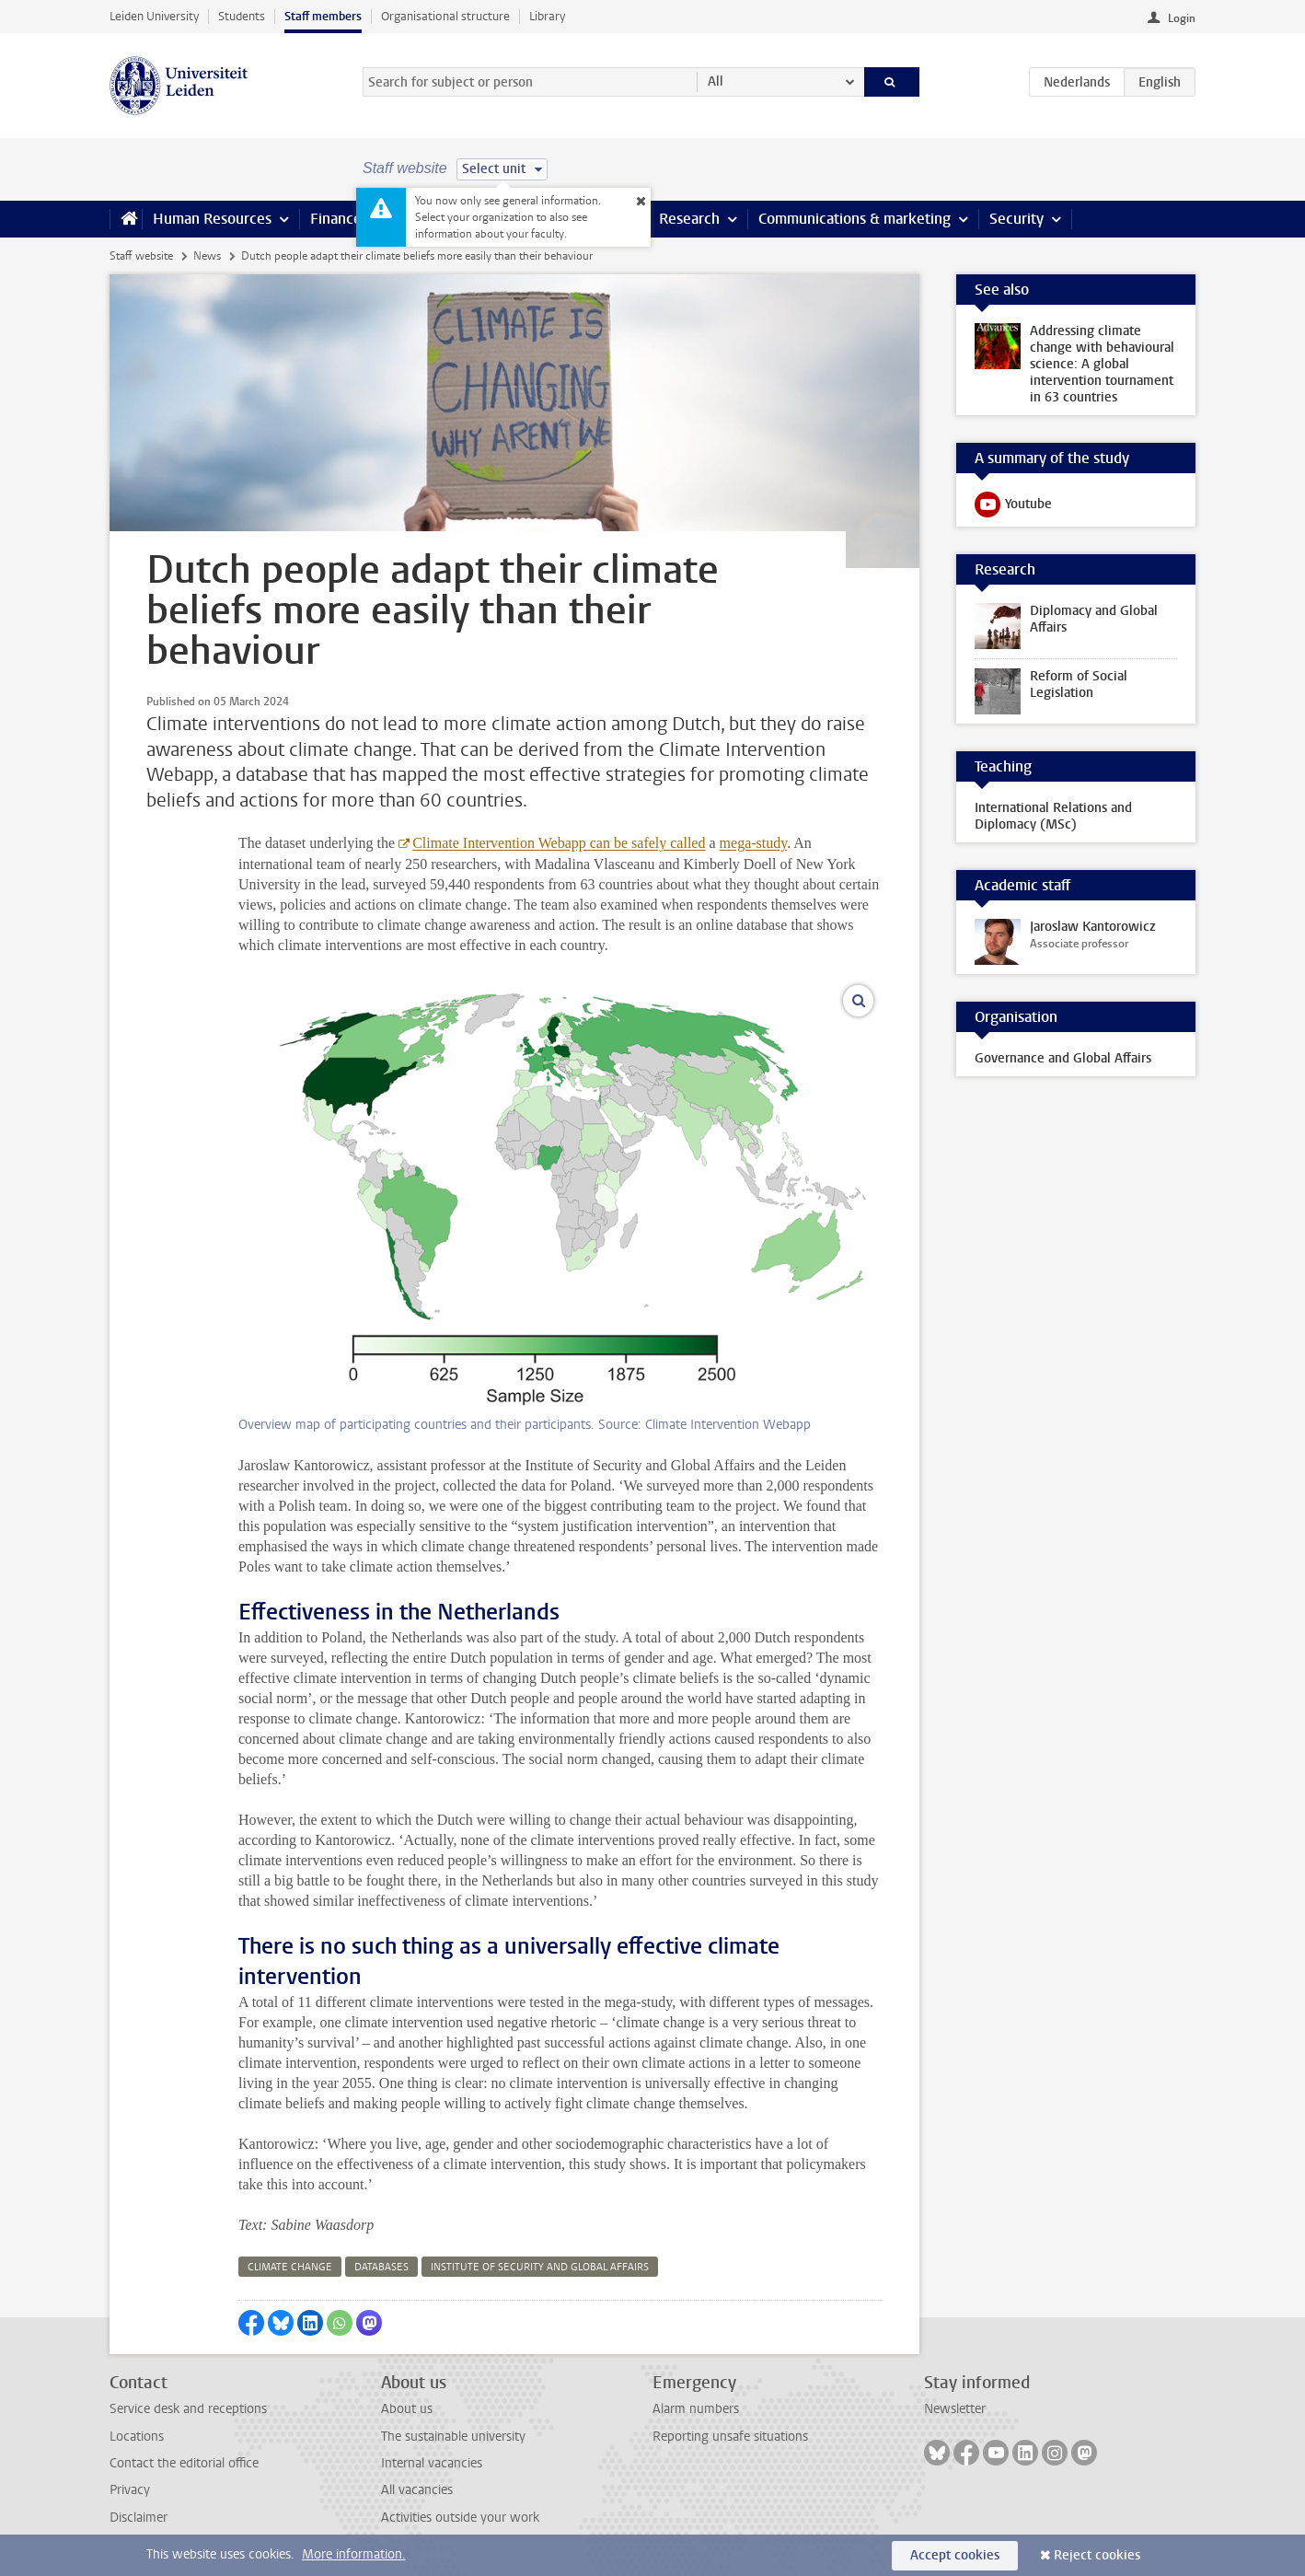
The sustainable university (453, 2436)
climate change (290, 2267)
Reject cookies (1097, 2555)
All (715, 81)
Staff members (323, 16)
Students (241, 16)
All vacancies (417, 2490)
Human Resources (212, 218)
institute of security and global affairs (540, 2267)
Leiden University (154, 16)
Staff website (141, 256)
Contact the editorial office (184, 2463)
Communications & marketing (854, 218)
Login (1181, 18)
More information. (354, 2554)
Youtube (1013, 508)
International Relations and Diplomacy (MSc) (1053, 816)
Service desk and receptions (188, 2409)
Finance (336, 218)
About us (407, 2409)
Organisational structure (445, 16)
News (207, 256)
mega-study (754, 843)
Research (689, 218)
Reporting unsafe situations (730, 2436)
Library (547, 16)
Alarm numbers (695, 2409)
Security (1016, 218)
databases (381, 2267)
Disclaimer (138, 2517)
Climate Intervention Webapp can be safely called (558, 843)
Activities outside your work (460, 2517)
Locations (137, 2436)
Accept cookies (954, 2555)
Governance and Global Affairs (1063, 1058)
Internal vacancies (431, 2463)
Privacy (130, 2490)
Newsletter (955, 2409)
